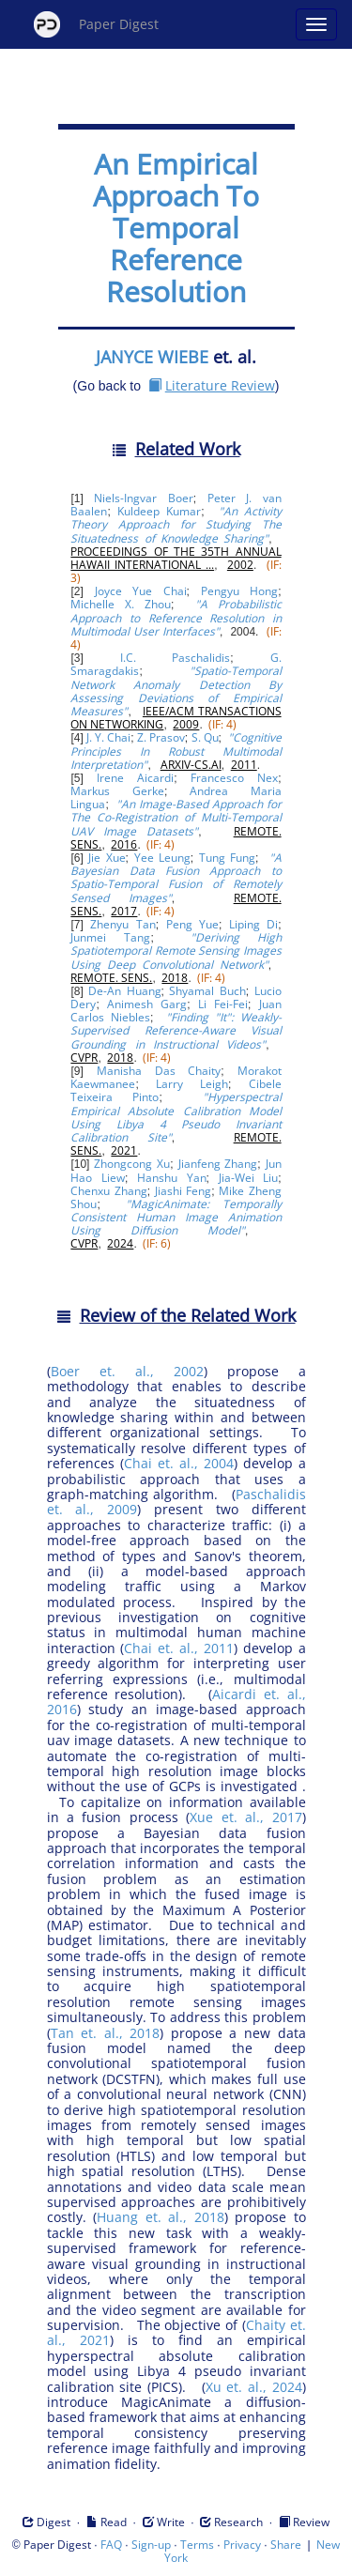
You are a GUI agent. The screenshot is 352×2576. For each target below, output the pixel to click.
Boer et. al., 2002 (127, 1371)
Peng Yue (192, 924)
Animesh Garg (147, 1004)
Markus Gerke (117, 791)
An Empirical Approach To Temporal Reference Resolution (176, 228)
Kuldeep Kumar (159, 511)
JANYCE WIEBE (152, 356)
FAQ (111, 2545)
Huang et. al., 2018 (160, 2217)
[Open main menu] (316, 24)
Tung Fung (227, 858)
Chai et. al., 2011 (179, 1648)
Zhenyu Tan (122, 924)
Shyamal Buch (207, 991)
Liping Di (253, 924)
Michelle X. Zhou (120, 604)
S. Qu (205, 737)
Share (285, 2545)
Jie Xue (106, 858)
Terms (197, 2545)
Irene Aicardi (135, 778)
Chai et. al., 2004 (179, 1463)
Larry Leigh (192, 1084)
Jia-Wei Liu (249, 1178)
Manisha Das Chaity (159, 1071)
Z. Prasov (161, 737)
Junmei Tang (110, 937)
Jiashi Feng (183, 1191)
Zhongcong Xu (132, 1164)
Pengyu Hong (240, 591)
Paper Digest (96, 24)
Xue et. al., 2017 (245, 1817)
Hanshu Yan (172, 1178)
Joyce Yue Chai (141, 591)
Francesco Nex (234, 778)
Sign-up (151, 2545)
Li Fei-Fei (223, 1004)
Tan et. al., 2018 (106, 2033)
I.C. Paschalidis (175, 658)
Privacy (242, 2545)
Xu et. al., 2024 (254, 2387)
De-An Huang (124, 991)
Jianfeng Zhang (218, 1164)
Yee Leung (162, 858)
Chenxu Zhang (108, 1191)
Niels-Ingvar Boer (143, 498)
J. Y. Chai (108, 737)
